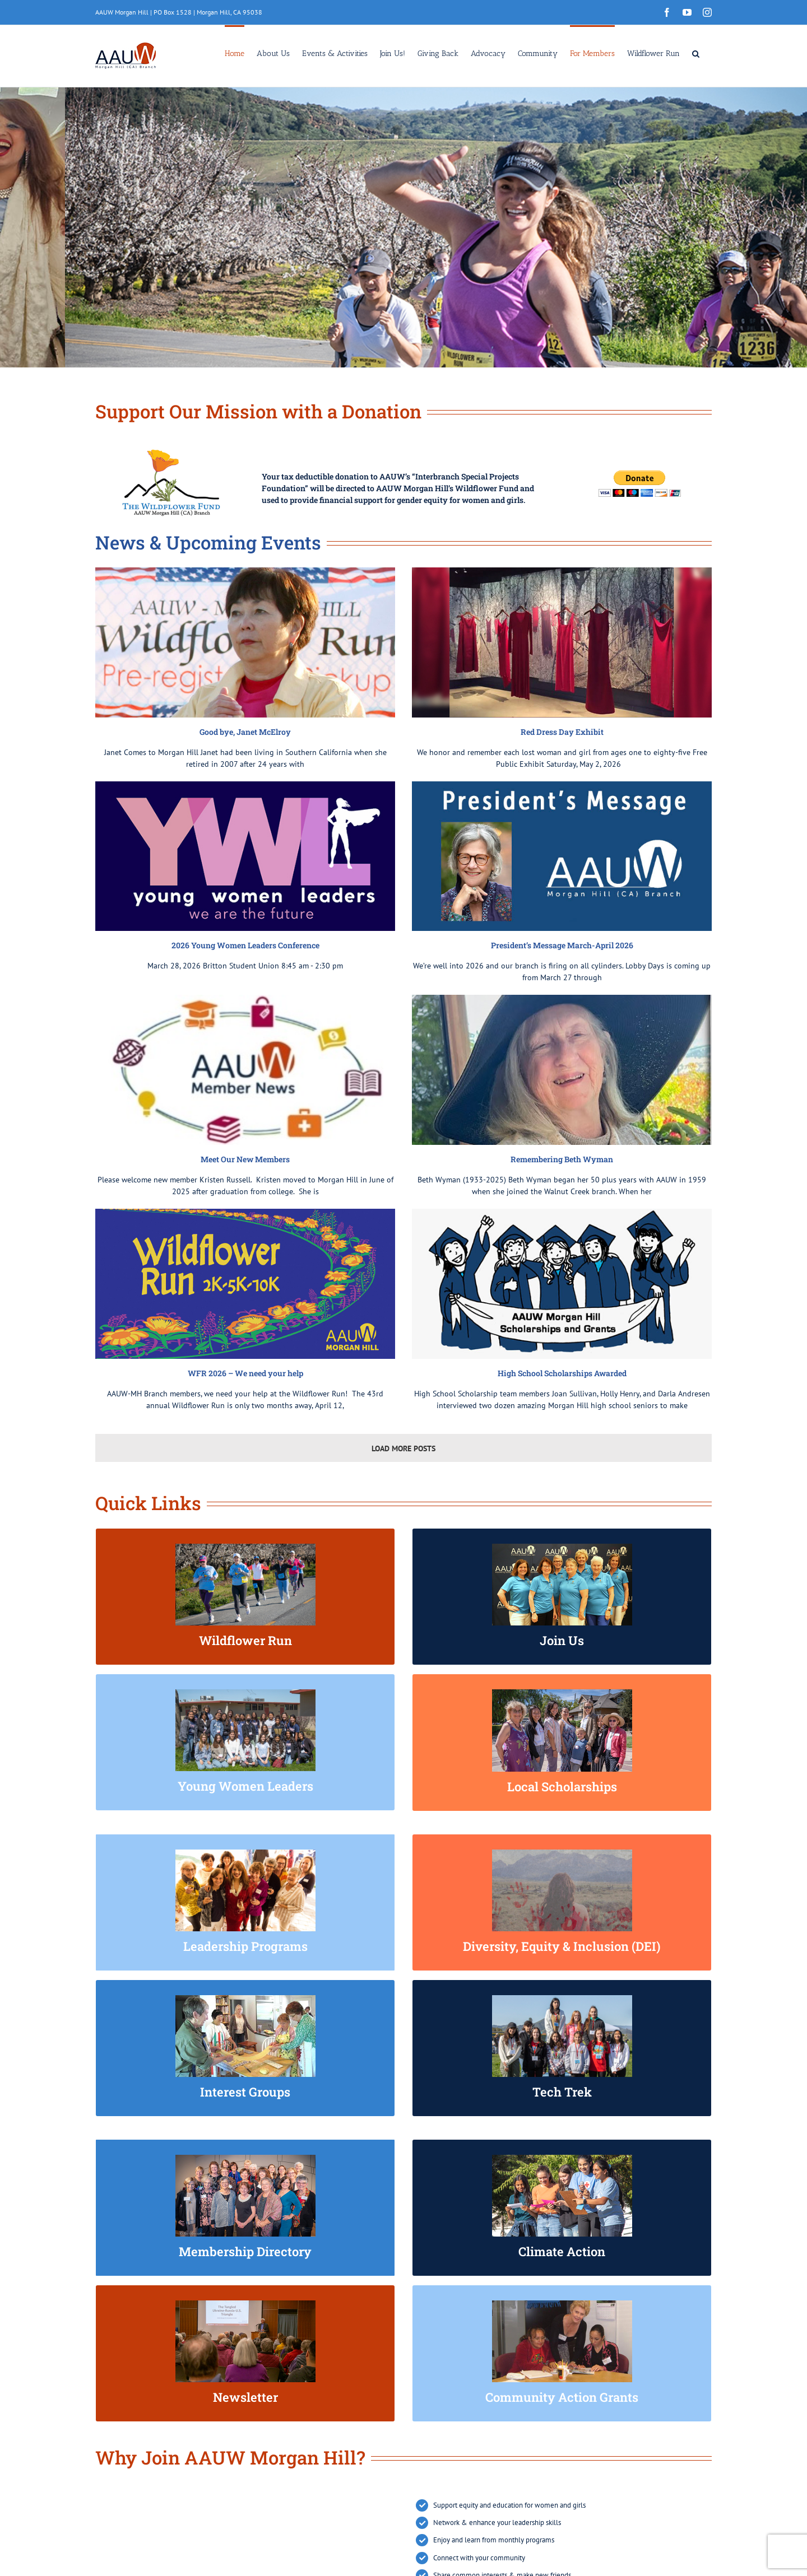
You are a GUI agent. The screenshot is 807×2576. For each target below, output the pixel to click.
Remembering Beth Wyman (562, 1159)
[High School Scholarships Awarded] (562, 1284)
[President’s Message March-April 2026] (562, 856)
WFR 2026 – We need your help (245, 1373)
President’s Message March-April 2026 (562, 945)
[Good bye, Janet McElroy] (245, 642)
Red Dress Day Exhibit (562, 731)
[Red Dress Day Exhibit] (562, 642)
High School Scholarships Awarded (562, 1373)
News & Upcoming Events (208, 542)
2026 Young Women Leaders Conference (245, 945)
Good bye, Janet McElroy (245, 731)
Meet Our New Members (245, 1159)
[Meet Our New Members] (245, 1070)
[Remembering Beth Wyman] (562, 1070)
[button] (695, 52)
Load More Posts (403, 1448)
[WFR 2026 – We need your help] (245, 1284)
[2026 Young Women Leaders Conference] (245, 856)
